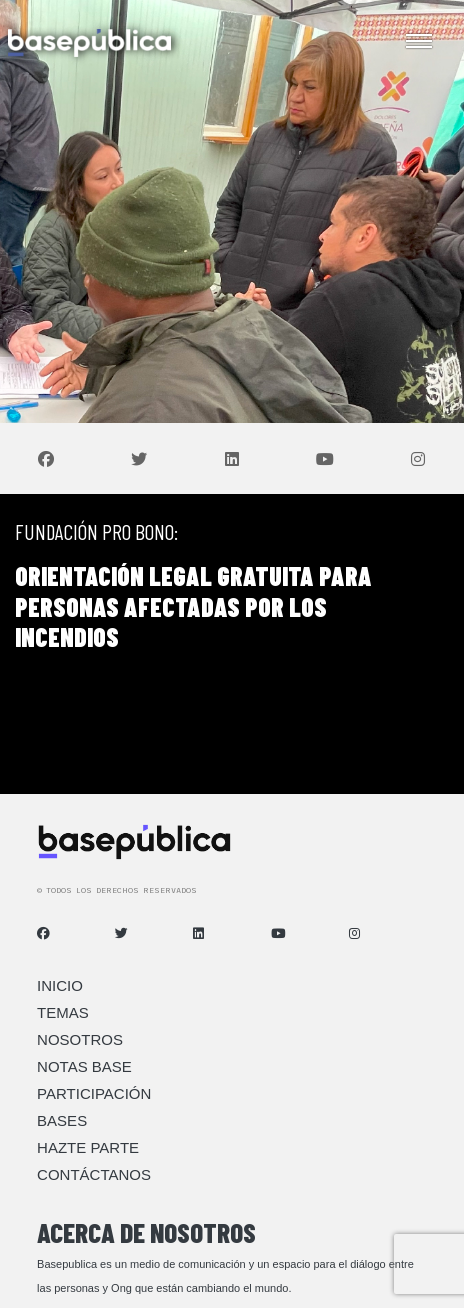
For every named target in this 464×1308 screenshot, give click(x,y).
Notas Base (84, 1066)
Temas (63, 1012)
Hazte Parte (88, 1147)
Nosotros (80, 1039)
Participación (94, 1093)
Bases (62, 1120)
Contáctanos (94, 1174)
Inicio (60, 985)
